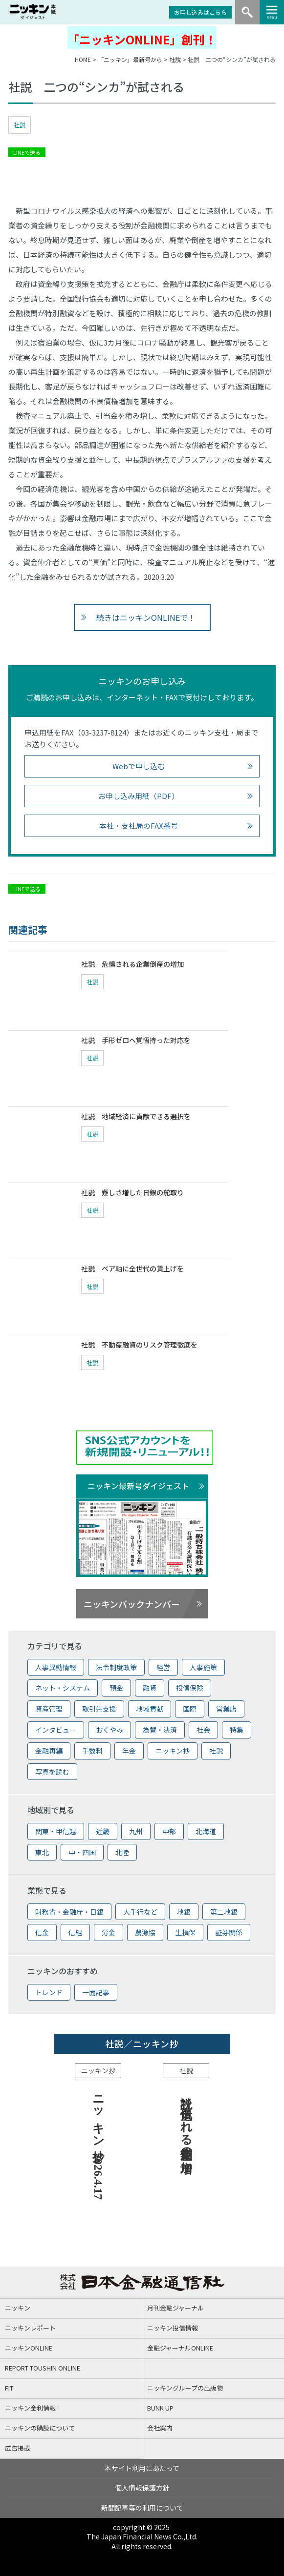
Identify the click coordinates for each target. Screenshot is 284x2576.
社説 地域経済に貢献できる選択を (136, 1116)
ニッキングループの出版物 (185, 2387)
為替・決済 (160, 1730)
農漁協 (145, 1932)
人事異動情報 (55, 1667)
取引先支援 (99, 1709)
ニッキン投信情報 (172, 2327)
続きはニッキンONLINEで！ (146, 617)
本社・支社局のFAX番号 (138, 825)
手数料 (92, 1751)
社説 (175, 59)
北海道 (206, 1831)
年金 (129, 1751)
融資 (149, 1688)
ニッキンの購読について (40, 2428)
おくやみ (109, 1730)
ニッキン (17, 2307)
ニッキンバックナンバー (132, 1603)
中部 (169, 1831)
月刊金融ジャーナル (175, 2307)
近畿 (102, 1831)
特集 (236, 1730)
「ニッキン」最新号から (130, 59)
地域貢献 (149, 1709)
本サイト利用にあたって (142, 2468)
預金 (116, 1688)
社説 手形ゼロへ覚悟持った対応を (136, 1040)
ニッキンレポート (30, 2327)
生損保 (185, 1932)
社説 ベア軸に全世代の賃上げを (132, 1268)
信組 (75, 1932)
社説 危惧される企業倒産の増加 (132, 964)
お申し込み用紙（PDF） (138, 796)
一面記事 (95, 1992)
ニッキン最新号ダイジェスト (138, 1486)
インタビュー (55, 1730)
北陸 (122, 1852)
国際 (190, 1709)
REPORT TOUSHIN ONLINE (42, 2367)
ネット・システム (62, 1688)
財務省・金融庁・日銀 (69, 1912)
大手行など (140, 1912)
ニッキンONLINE (28, 2347)
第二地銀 (224, 1912)
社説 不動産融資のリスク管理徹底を (139, 1344)
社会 (203, 1730)
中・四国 (82, 1852)
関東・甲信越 (55, 1831)
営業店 (226, 1709)
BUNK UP (160, 2407)
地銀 (184, 1912)
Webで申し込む (138, 766)
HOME (83, 59)
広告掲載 (17, 2448)
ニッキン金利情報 (30, 2407)
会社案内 (160, 2428)
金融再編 (49, 1751)
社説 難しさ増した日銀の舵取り (132, 1192)
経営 (163, 1667)
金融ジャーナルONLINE (180, 2347)
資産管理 (49, 1709)
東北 (42, 1852)
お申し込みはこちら (200, 12)
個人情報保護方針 (142, 2488)
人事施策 (203, 1667)
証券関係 (228, 1932)
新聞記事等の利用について (142, 2508)
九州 (136, 1831)
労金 (108, 1932)
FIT (9, 2387)
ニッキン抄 (172, 1751)
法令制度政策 (116, 1667)
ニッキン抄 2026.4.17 (98, 2144)
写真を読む (52, 1772)
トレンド (49, 1992)
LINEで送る (27, 152)
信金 (42, 1932)
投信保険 (189, 1688)
